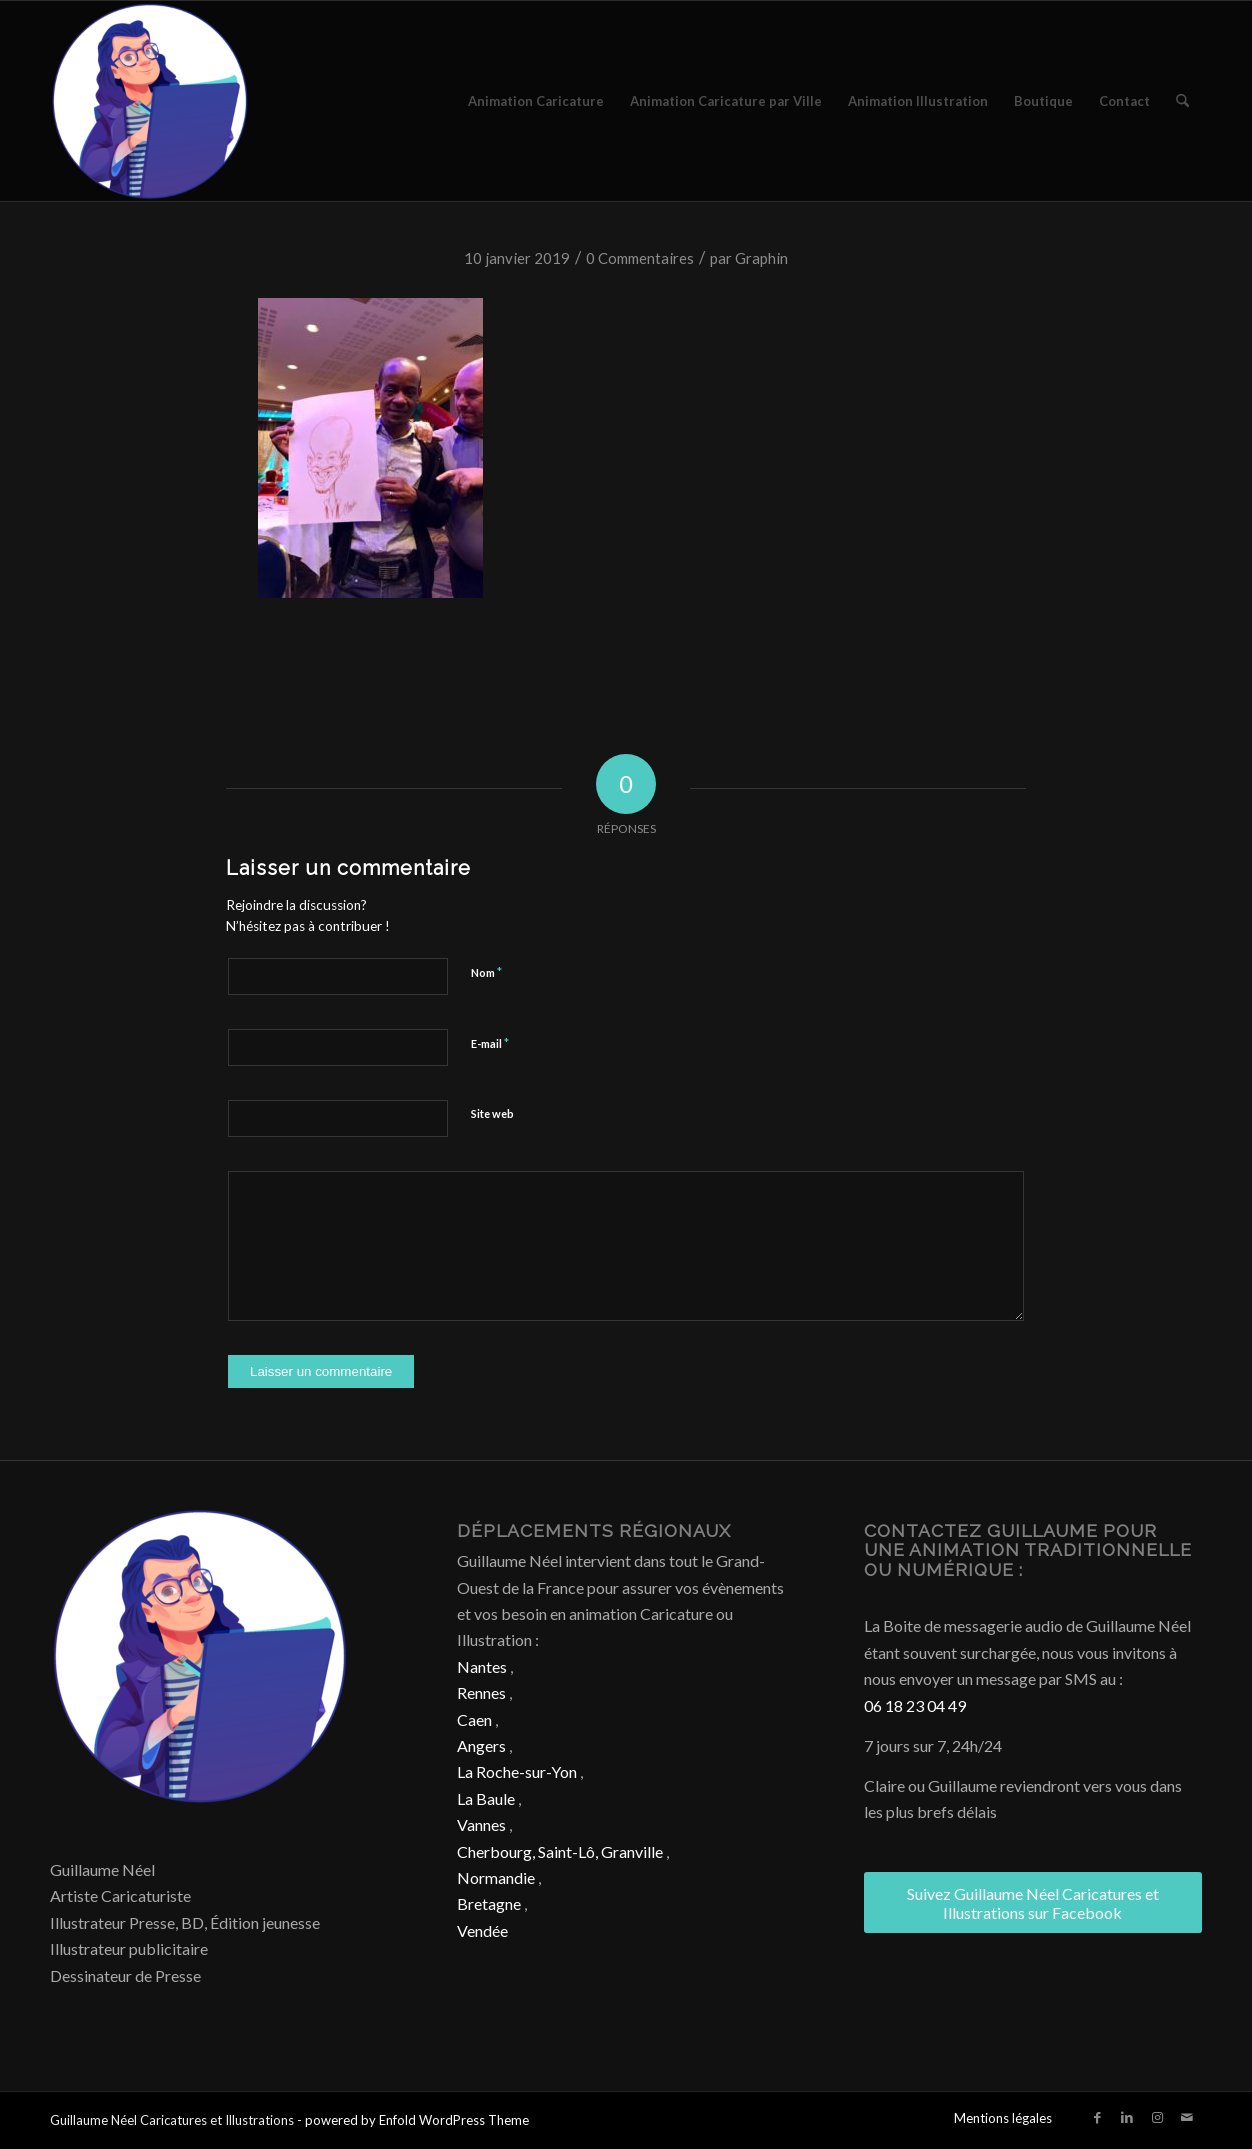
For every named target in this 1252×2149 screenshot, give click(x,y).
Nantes (482, 1666)
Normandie (496, 1877)
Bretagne (489, 1903)
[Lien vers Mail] (1187, 2117)
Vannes (481, 1824)
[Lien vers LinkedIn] (1127, 2117)
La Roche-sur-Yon (517, 1771)
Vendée (482, 1930)
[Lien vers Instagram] (1157, 2117)
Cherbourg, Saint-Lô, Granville (560, 1851)
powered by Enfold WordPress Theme (417, 2120)
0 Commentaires (640, 258)
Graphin (761, 258)
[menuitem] (536, 101)
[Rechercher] (1182, 101)
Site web (492, 1113)
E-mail (490, 1043)
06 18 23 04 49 (915, 1705)
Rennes (481, 1692)
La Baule (486, 1798)
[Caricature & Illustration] (150, 101)
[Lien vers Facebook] (1097, 2117)
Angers (481, 1745)
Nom (486, 972)
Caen (474, 1719)
